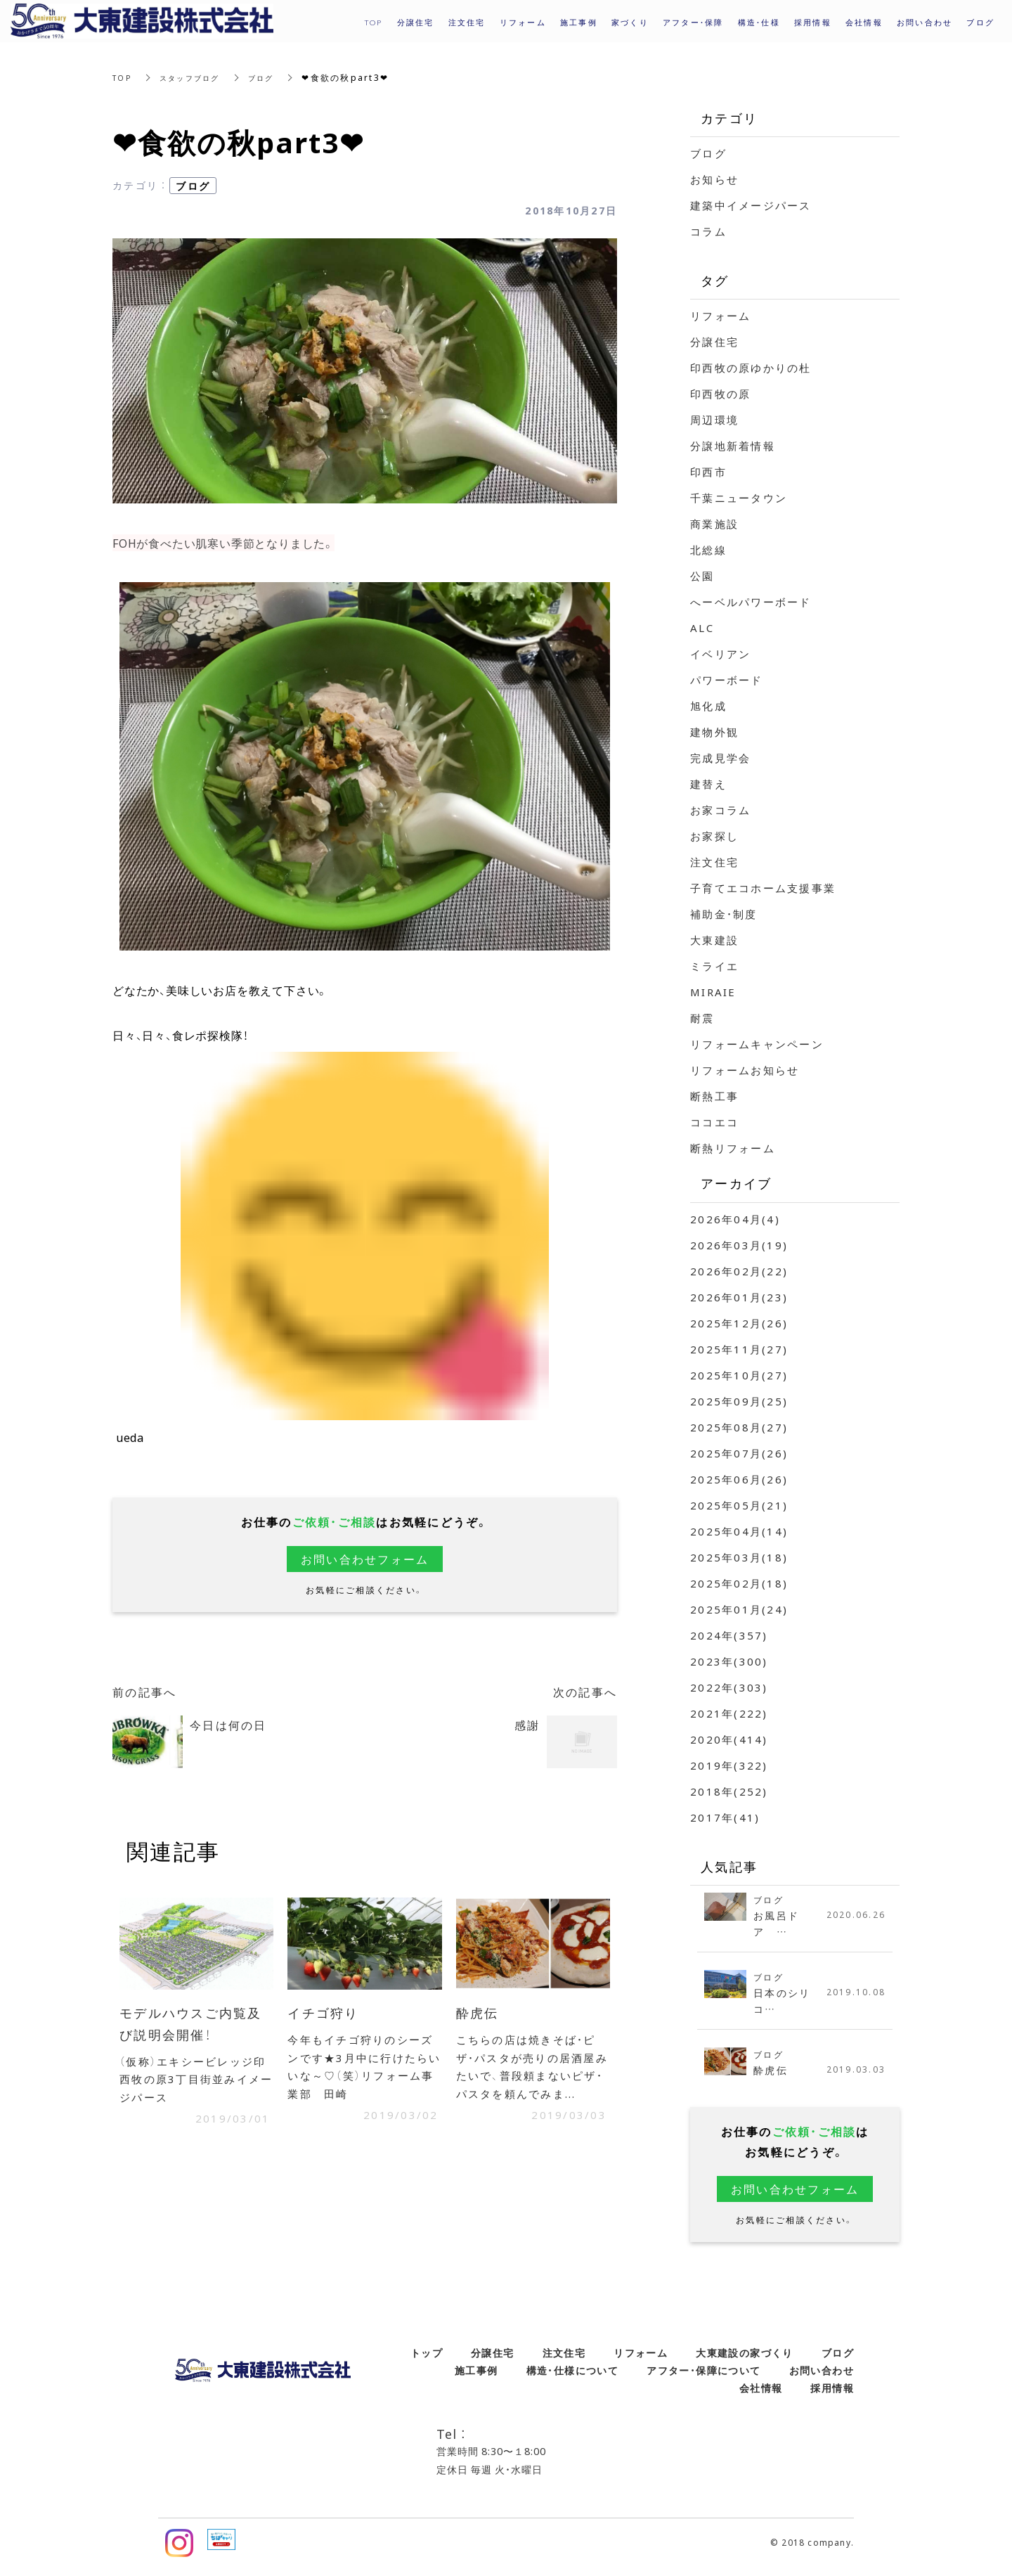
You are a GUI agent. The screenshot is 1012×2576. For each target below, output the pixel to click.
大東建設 (714, 940)
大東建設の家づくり (744, 2361)
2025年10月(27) (739, 1375)
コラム (708, 231)
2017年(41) (725, 1817)
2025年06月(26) (739, 1479)
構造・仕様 (759, 22)
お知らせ (714, 179)
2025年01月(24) (739, 1609)
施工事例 (476, 2378)
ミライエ (714, 966)
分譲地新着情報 (732, 445)
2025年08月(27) (739, 1427)
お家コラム (720, 810)
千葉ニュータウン (738, 497)
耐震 (702, 1018)
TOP (123, 77)
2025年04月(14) (739, 1531)
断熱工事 (714, 1096)
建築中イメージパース (751, 205)
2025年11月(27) (739, 1349)
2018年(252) (729, 1791)
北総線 (708, 550)
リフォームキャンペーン (757, 1044)
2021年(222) (729, 1713)
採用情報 (812, 22)
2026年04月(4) (735, 1219)
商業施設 (714, 524)
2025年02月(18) (739, 1583)
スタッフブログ (198, 77)
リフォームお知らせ (744, 1070)
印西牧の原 (720, 393)
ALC (702, 628)
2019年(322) (729, 1765)
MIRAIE (713, 992)
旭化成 (708, 706)
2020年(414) (729, 1739)
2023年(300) (729, 1661)
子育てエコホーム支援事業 (763, 888)
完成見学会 (720, 758)
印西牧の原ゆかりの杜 (751, 367)
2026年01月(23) (739, 1297)
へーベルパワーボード (751, 602)
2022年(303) (729, 1687)
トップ (426, 2361)
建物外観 (714, 732)
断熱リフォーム (732, 1148)
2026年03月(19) (739, 1245)
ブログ (276, 77)
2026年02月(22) (739, 1271)
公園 (702, 576)
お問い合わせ (821, 2378)
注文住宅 (714, 862)
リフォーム (720, 315)
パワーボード (726, 680)
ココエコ (714, 1122)
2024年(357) (729, 1635)
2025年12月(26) (739, 1323)
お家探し (714, 836)
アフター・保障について (703, 2378)
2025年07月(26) (739, 1453)
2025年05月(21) (739, 1505)
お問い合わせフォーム (365, 1559)
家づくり (630, 22)
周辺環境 (714, 419)
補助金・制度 (724, 914)
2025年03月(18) (739, 1557)
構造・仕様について (572, 2378)
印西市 (708, 471)
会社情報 (761, 2396)
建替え (708, 784)
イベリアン (720, 654)
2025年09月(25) (739, 1401)
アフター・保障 (693, 22)
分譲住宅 (714, 341)
